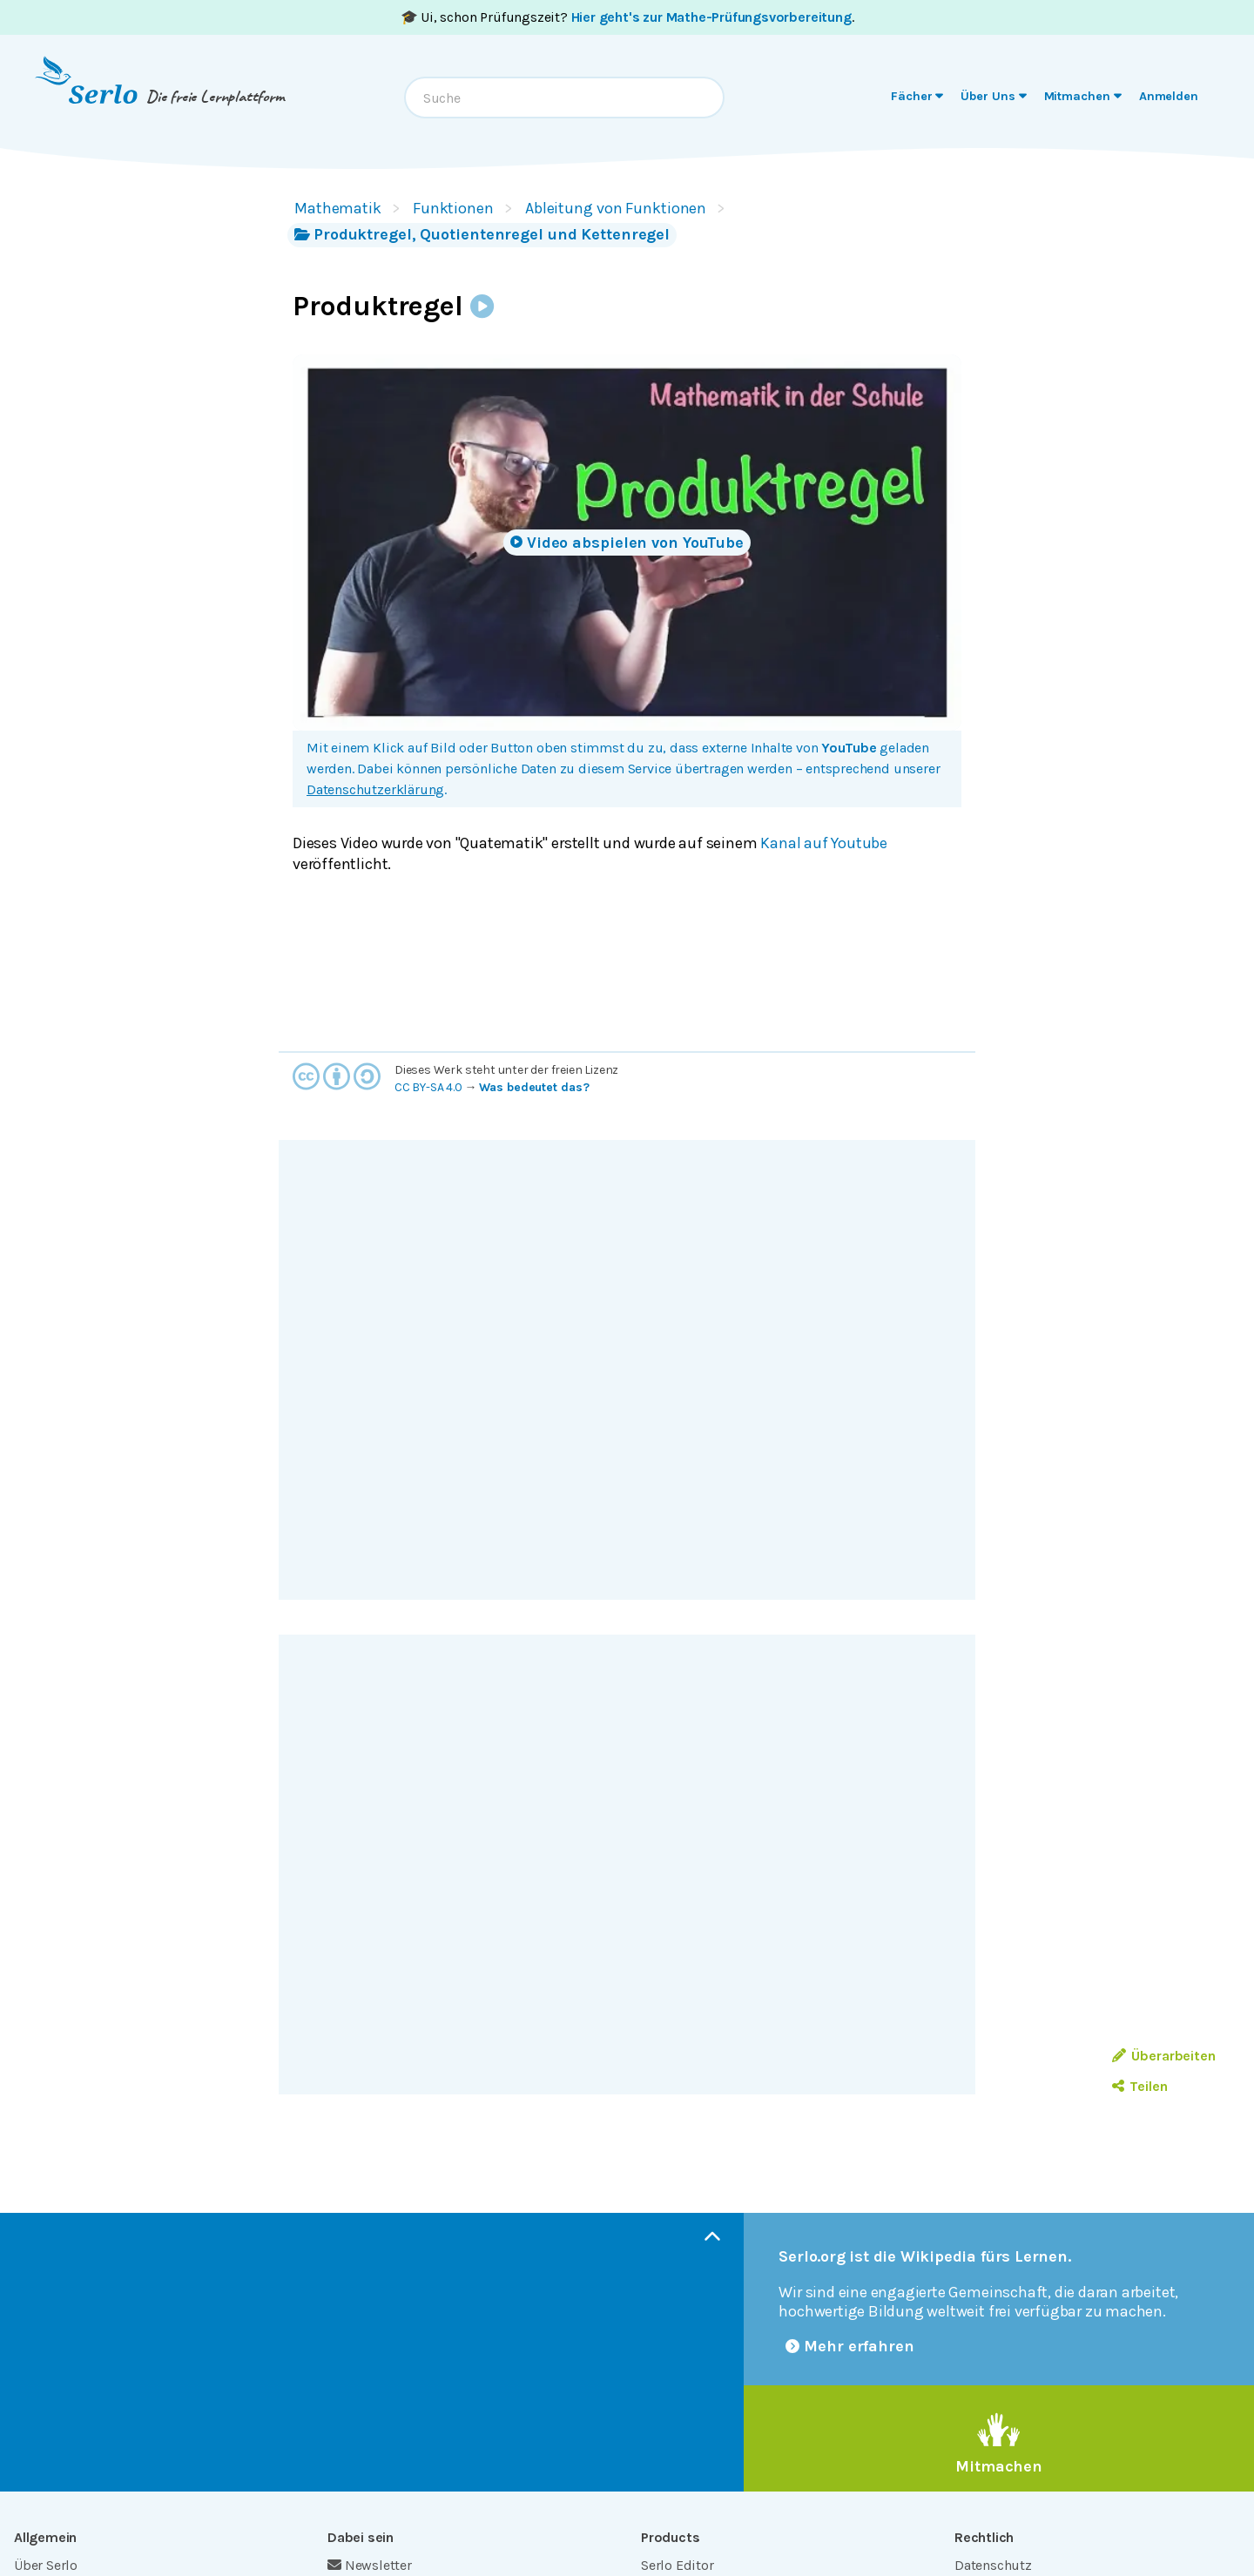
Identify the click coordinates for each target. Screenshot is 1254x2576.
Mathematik (337, 208)
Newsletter (369, 2565)
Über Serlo (46, 2565)
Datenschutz (993, 2565)
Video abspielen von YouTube (627, 542)
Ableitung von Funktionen (615, 208)
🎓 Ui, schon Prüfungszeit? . (627, 17)
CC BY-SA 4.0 (428, 1087)
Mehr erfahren (849, 2346)
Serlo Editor (677, 2565)
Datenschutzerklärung (375, 789)
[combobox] (564, 97)
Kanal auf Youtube (823, 843)
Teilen (1139, 2086)
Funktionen (453, 208)
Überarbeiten (1164, 2055)
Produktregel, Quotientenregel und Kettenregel (482, 234)
